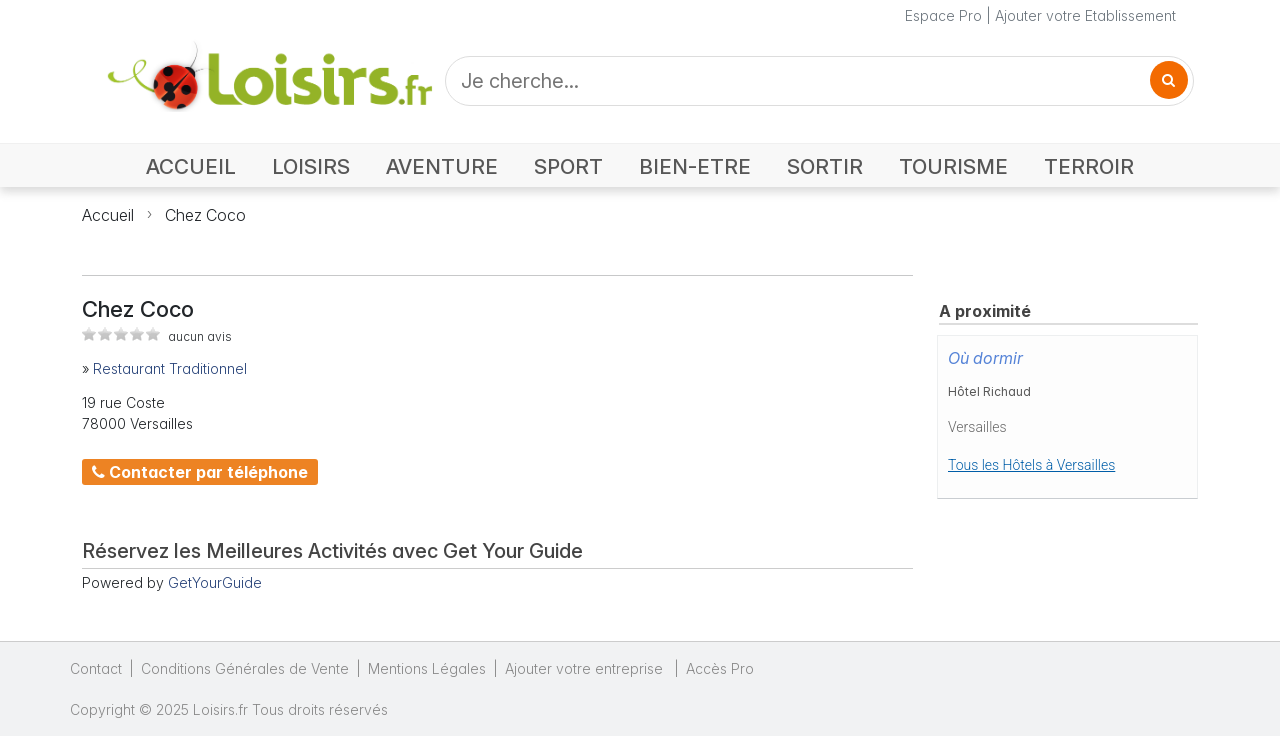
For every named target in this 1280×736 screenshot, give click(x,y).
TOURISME (953, 166)
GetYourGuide (215, 582)
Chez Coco (205, 215)
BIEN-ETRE (695, 166)
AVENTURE (442, 166)
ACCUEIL (191, 166)
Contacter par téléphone (200, 472)
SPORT (568, 166)
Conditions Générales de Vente (245, 668)
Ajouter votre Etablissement (1085, 15)
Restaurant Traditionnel (170, 368)
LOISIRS (311, 166)
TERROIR (1089, 166)
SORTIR (825, 166)
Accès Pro (720, 668)
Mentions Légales (427, 668)
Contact (96, 668)
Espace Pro (943, 15)
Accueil (108, 215)
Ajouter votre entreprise (586, 668)
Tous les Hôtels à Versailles (1031, 465)
